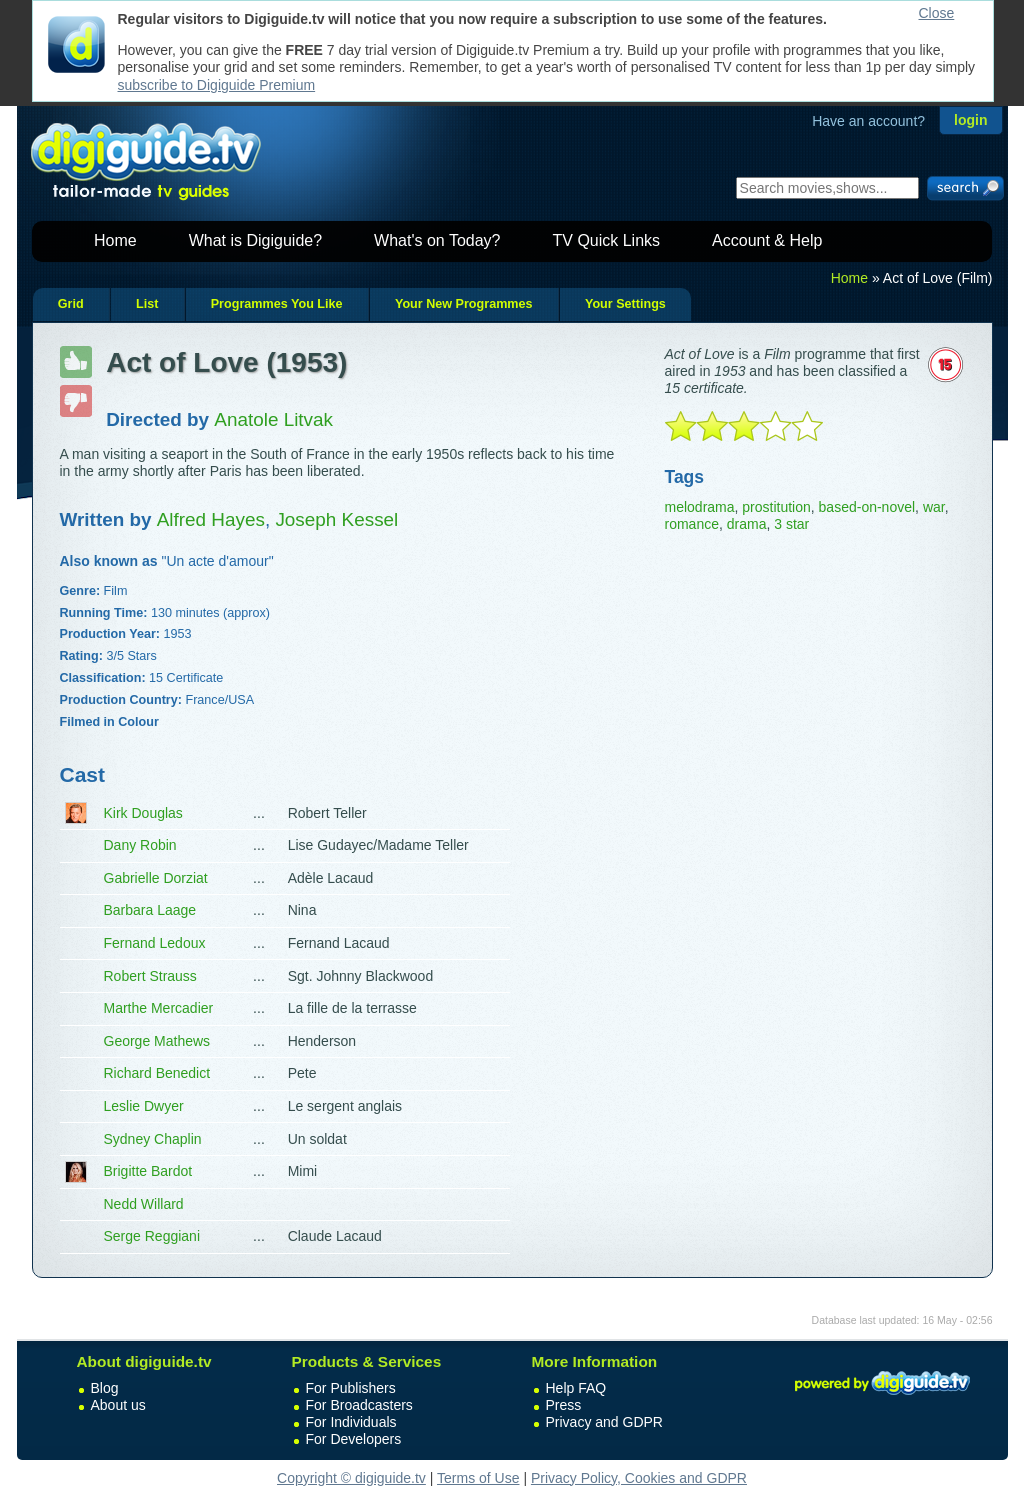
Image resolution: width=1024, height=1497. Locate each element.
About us (118, 1405)
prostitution (776, 507)
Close (937, 13)
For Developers (354, 1439)
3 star (791, 524)
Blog (105, 1388)
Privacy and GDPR (604, 1422)
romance (692, 524)
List (147, 304)
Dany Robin (140, 845)
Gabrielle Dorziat (156, 878)
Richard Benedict (157, 1073)
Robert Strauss (150, 976)
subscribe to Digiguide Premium (217, 85)
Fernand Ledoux (155, 943)
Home (115, 240)
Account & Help (767, 240)
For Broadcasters (359, 1405)
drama (747, 524)
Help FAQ (576, 1388)
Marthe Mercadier (159, 1008)
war (934, 507)
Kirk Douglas (143, 813)
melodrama (700, 507)
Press (564, 1405)
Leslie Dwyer (144, 1106)
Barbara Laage (150, 910)
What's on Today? (437, 240)
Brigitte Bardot (148, 1171)
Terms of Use (478, 1478)
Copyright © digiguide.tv (351, 1478)
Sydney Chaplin (153, 1139)
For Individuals (351, 1422)
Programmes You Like (277, 304)
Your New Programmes (464, 304)
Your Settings (625, 304)
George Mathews (157, 1041)
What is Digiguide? (255, 240)
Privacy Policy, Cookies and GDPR (639, 1478)
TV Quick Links (606, 240)
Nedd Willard (144, 1204)
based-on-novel (867, 507)
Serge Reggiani (152, 1236)
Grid (71, 304)
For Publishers (351, 1388)
